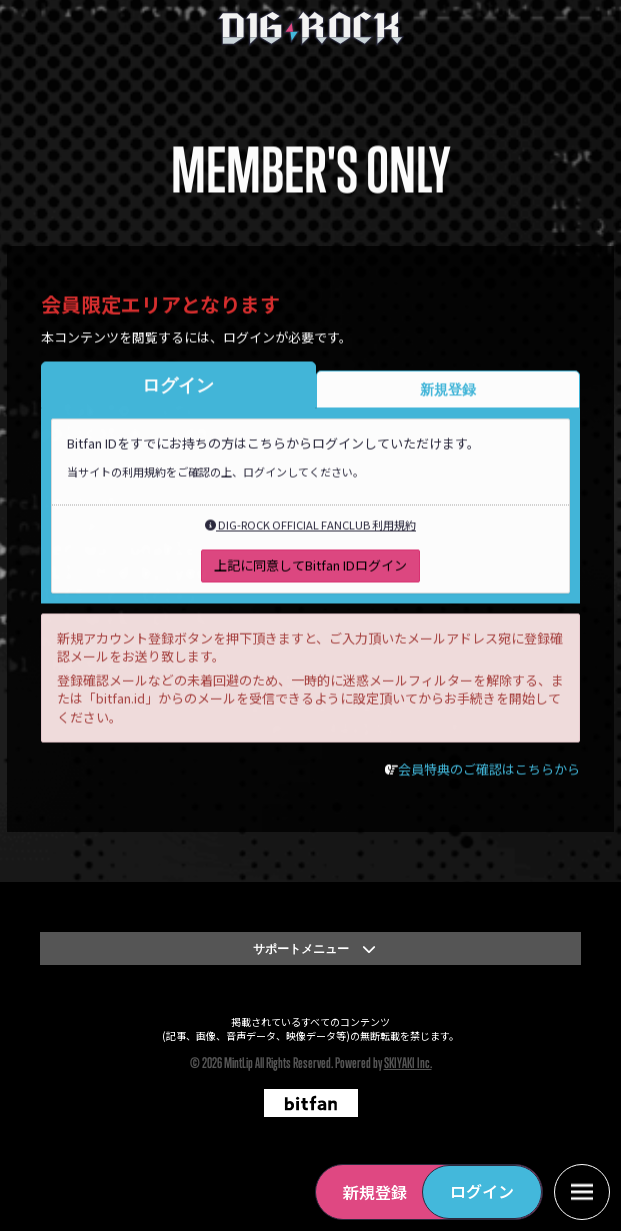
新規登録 (375, 1192)
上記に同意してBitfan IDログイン (310, 567)
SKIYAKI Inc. (408, 1062)
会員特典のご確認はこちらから (489, 772)
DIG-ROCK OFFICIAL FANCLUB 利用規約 (310, 528)
